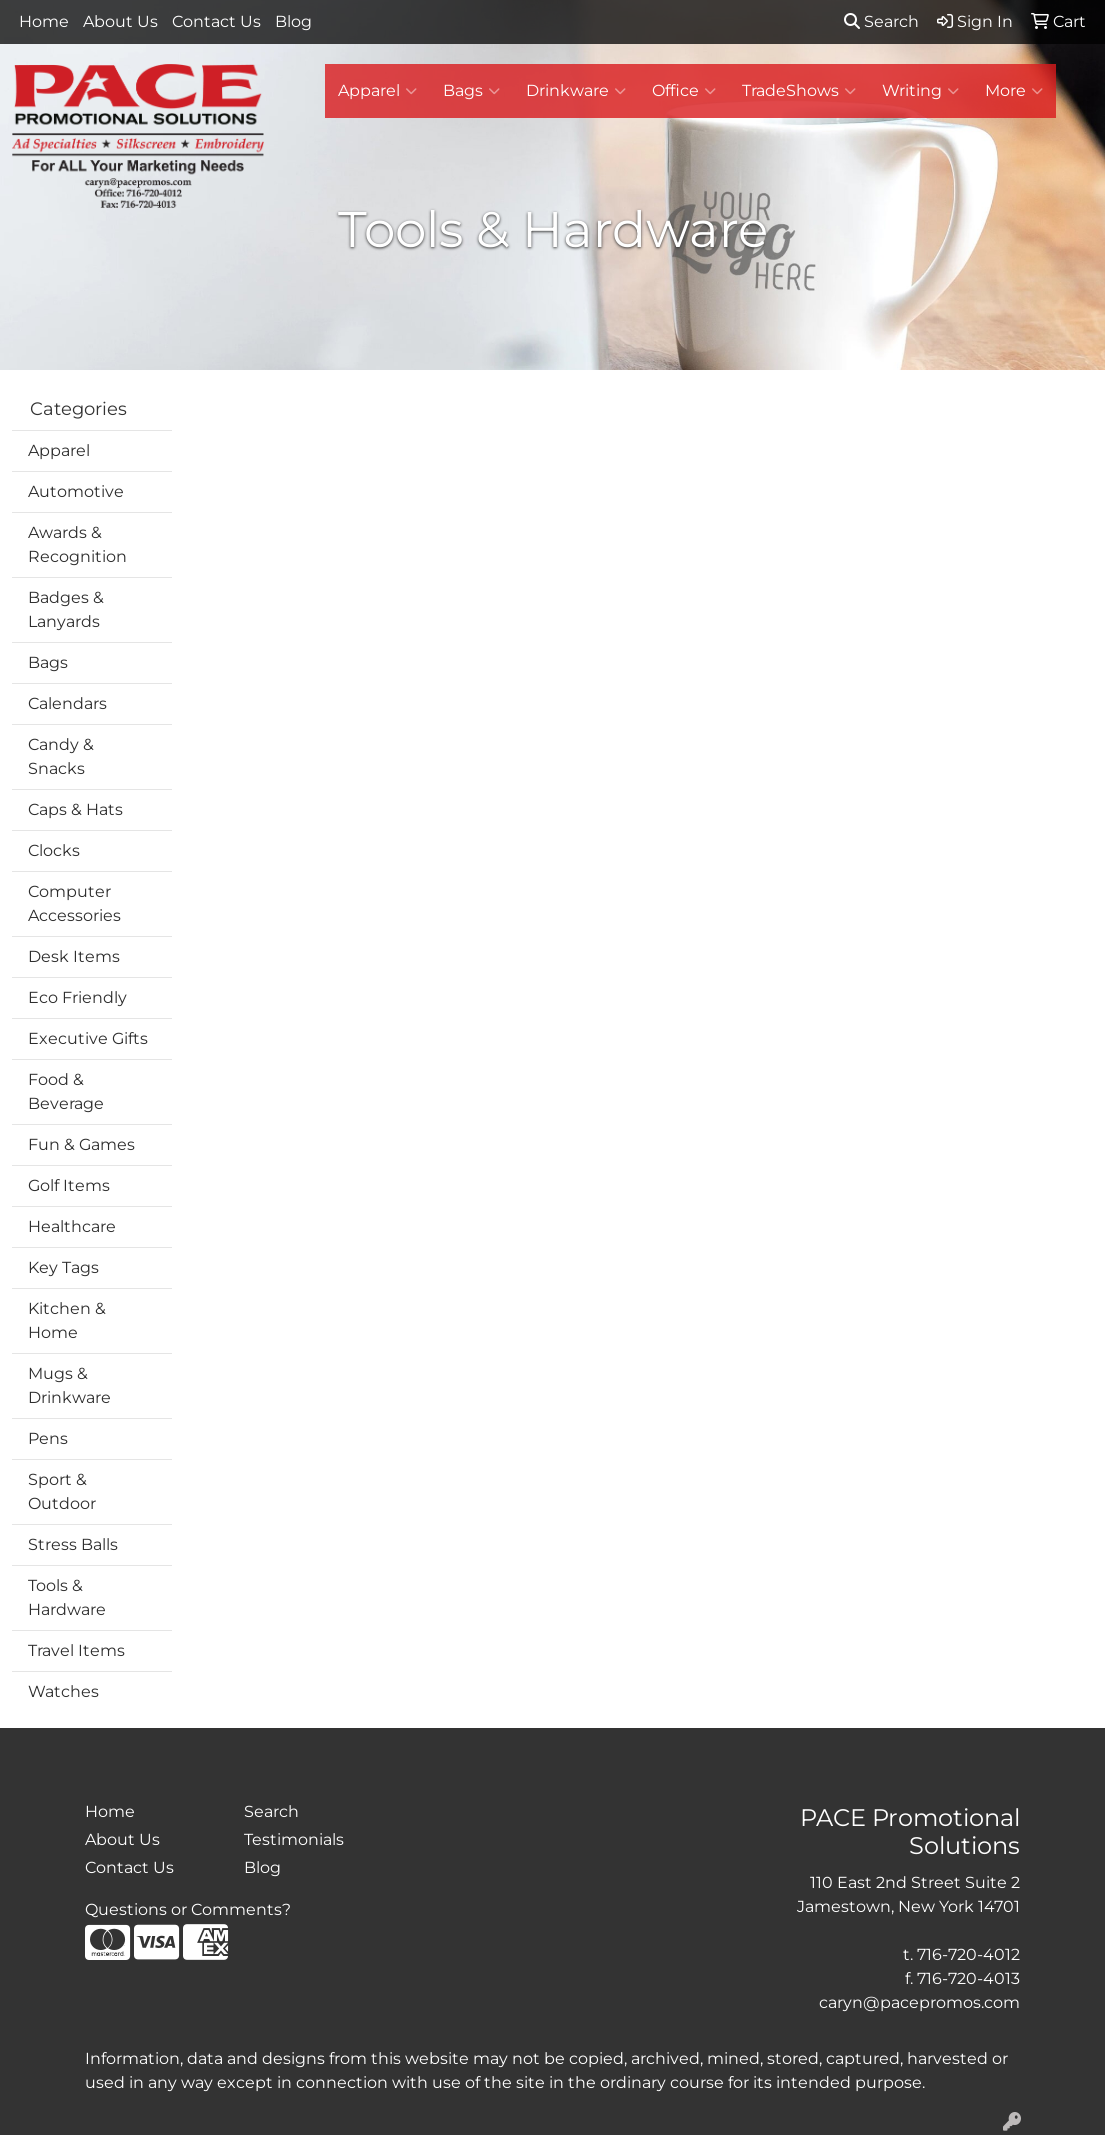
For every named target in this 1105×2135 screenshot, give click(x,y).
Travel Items (76, 1650)
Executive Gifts (88, 1038)
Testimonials (294, 1839)
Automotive (76, 491)
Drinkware (576, 91)
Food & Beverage (66, 1091)
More (1014, 91)
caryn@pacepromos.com (919, 2002)
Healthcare (72, 1226)
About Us (120, 21)
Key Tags (63, 1267)
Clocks (54, 850)
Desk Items (74, 956)
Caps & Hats (75, 809)
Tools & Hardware (67, 1597)
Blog (293, 21)
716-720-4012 (968, 1954)
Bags (471, 91)
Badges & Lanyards (66, 609)
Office (684, 91)
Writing (920, 91)
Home (44, 21)
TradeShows (799, 91)
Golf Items (69, 1185)
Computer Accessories (74, 903)
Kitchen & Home (67, 1320)
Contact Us (216, 21)
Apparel (377, 91)
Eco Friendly (77, 997)
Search (881, 21)
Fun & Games (81, 1144)
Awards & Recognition (77, 544)
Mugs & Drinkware (69, 1385)
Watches (63, 1691)
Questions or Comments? (188, 1909)
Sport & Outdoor (62, 1491)
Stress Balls (73, 1544)
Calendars (67, 703)
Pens (48, 1438)
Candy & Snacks (61, 756)
